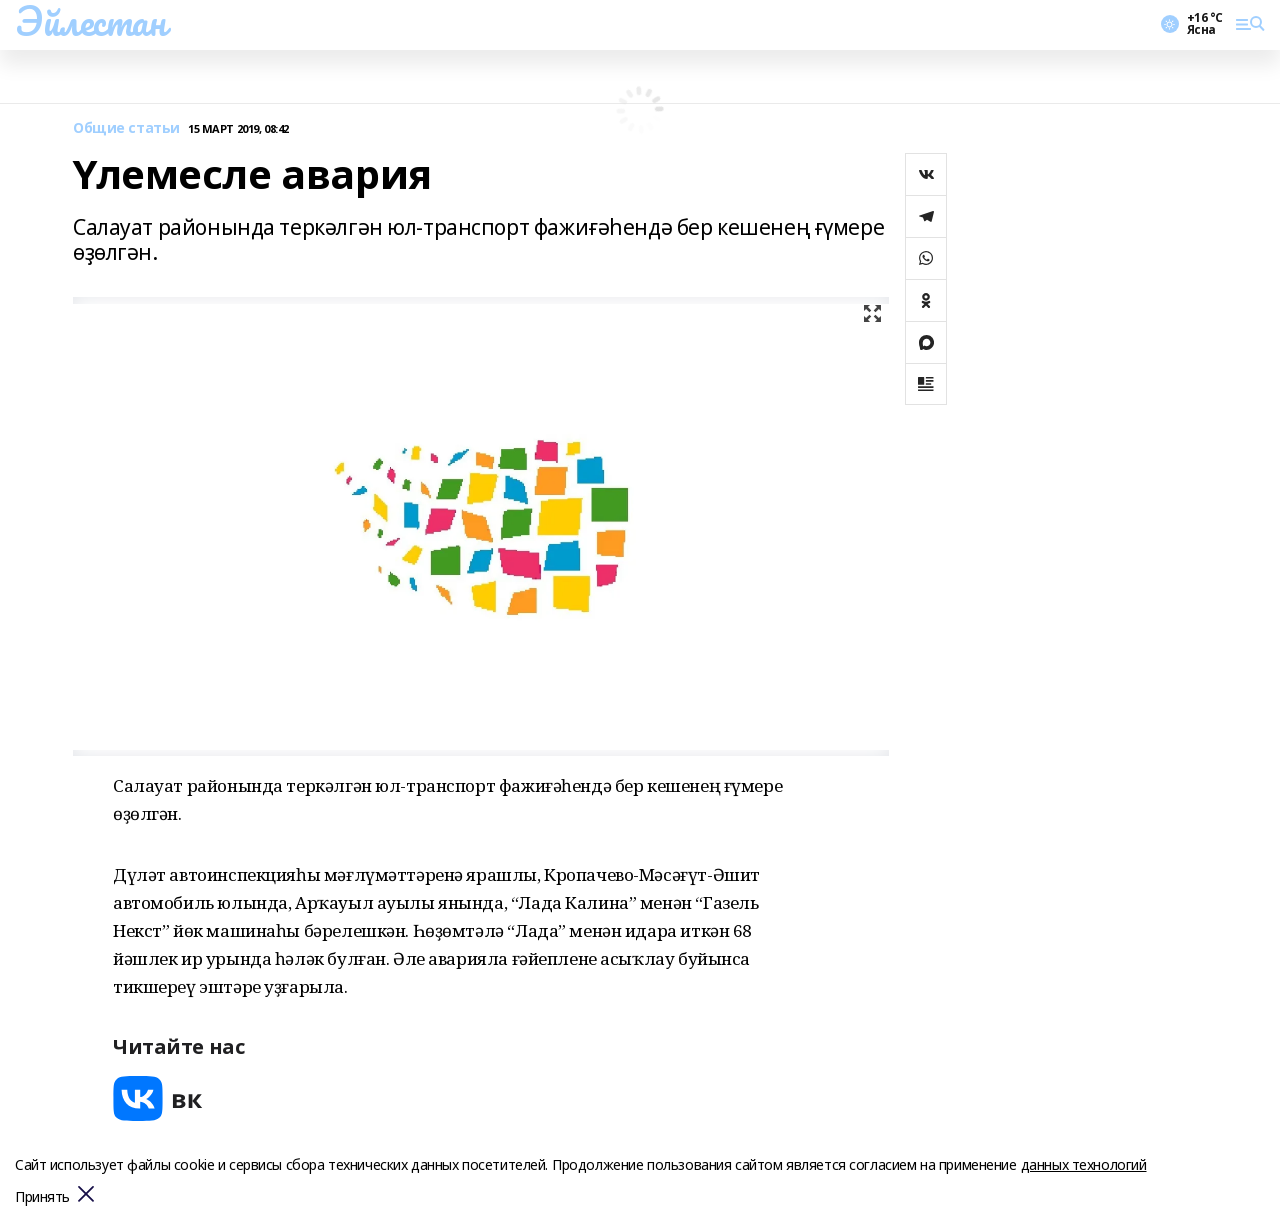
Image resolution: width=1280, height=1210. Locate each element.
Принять (42, 1197)
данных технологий (1084, 1164)
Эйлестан (90, 21)
